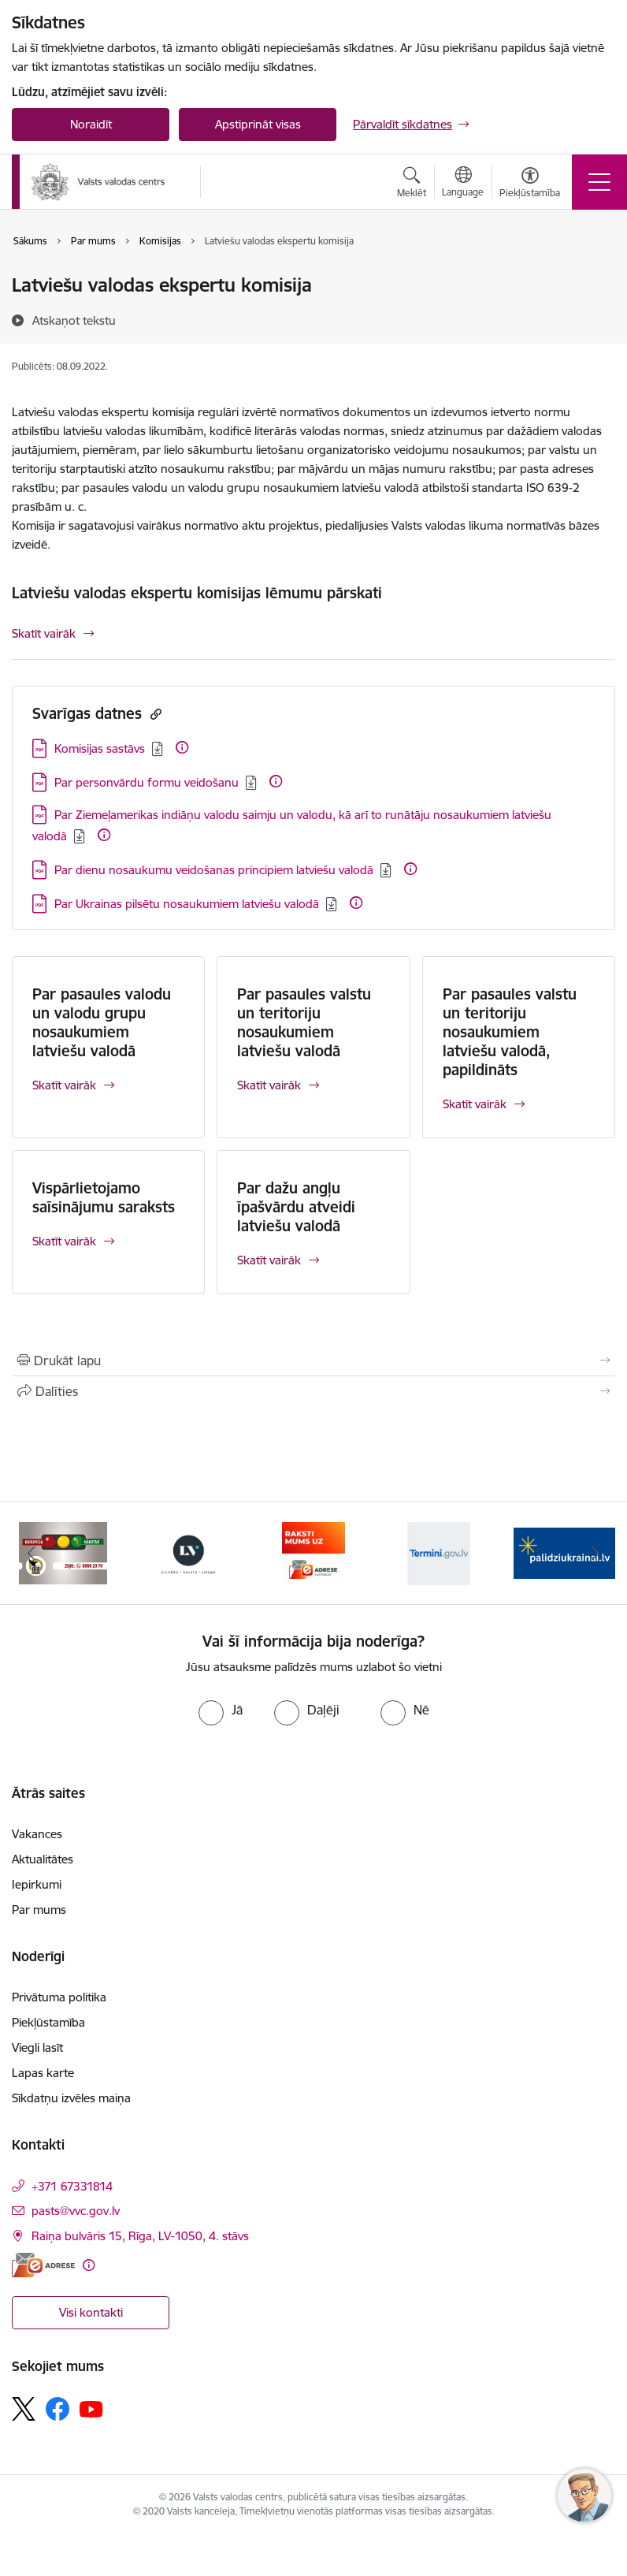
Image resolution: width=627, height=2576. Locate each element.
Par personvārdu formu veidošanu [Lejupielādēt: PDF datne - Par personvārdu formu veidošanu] (146, 782)
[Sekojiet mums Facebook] (57, 2409)
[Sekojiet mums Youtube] (91, 2408)
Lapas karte (43, 2072)
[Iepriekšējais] (31, 1552)
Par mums (39, 1909)
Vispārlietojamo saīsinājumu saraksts (103, 1197)
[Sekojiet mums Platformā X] (23, 2409)
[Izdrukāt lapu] (313, 1360)
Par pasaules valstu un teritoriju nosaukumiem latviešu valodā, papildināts (510, 1032)
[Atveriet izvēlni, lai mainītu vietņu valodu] (463, 184)
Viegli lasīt (37, 2047)
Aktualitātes (42, 1859)
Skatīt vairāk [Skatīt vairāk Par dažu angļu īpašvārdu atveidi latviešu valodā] (269, 1260)
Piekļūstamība (48, 2022)
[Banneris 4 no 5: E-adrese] (313, 1551)
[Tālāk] (595, 1552)
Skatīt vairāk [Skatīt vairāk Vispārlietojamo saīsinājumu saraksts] (64, 1241)
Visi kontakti (91, 2312)
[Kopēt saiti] (154, 713)
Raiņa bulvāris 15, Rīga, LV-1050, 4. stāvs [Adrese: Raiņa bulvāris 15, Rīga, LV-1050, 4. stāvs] (140, 2235)
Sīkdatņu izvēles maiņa (71, 2097)
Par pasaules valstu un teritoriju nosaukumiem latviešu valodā (304, 1022)
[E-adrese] (43, 2265)
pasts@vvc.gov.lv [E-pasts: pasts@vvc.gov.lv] (76, 2210)
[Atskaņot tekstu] (74, 320)
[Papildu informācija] (182, 747)
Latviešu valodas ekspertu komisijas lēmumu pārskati (197, 592)
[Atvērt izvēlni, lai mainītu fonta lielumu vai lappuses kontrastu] (530, 184)
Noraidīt (91, 124)
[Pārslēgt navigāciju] (599, 182)
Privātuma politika (59, 1997)
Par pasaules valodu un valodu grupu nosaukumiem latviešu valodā (101, 1022)
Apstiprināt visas (258, 124)
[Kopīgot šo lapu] (313, 1391)
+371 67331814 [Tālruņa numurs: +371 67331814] (72, 2186)
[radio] (220, 1709)
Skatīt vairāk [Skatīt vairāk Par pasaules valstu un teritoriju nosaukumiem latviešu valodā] (269, 1085)
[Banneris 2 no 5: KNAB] (63, 1551)
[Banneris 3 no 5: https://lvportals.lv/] (188, 1551)
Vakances (37, 1833)
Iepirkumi (36, 1884)
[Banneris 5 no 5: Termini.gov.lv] (438, 1551)
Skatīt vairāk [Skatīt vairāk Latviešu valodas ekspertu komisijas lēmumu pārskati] (44, 633)
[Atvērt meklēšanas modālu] (411, 184)
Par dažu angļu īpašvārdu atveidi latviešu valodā (296, 1206)
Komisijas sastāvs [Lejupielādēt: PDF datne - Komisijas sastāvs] (99, 748)
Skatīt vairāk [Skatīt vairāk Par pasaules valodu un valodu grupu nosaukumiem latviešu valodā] (64, 1085)
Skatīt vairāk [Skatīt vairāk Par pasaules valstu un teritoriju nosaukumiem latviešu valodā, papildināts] (474, 1103)
